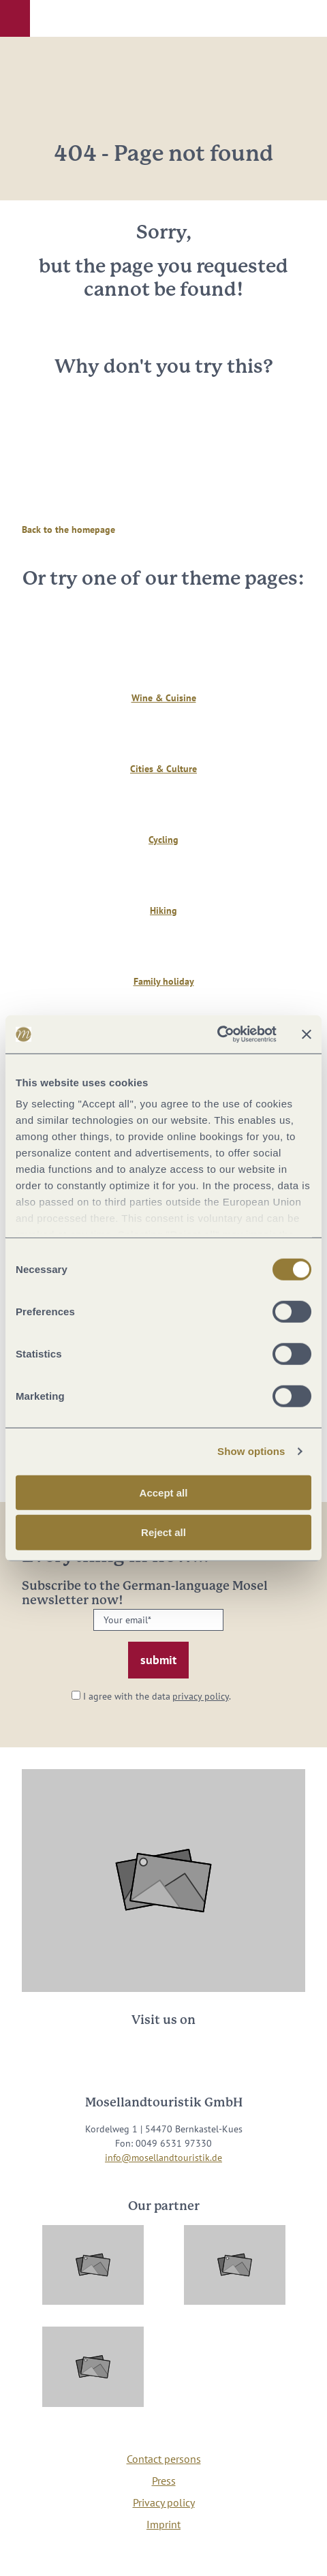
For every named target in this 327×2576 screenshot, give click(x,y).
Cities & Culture (163, 769)
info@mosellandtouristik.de (163, 2157)
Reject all (163, 1532)
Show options (251, 1451)
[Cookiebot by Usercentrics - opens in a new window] (217, 1034)
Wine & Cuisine (163, 698)
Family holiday (164, 981)
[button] (15, 18)
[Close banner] (306, 1034)
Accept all (164, 1492)
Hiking (163, 910)
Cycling (163, 839)
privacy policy (200, 1696)
